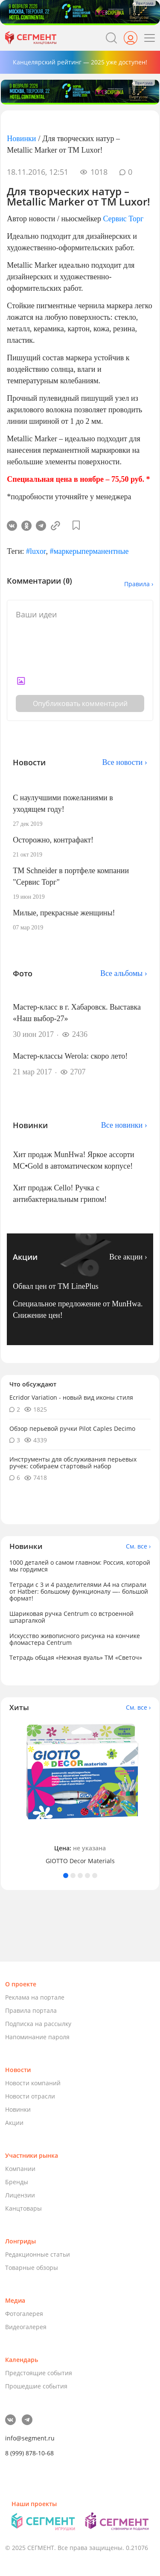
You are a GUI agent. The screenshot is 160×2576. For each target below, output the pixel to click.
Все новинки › (124, 1125)
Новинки (21, 138)
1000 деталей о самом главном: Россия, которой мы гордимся (79, 1565)
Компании (20, 2169)
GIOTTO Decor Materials (80, 1861)
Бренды (16, 2182)
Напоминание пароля (37, 2037)
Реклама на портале (34, 1997)
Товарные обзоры (31, 2267)
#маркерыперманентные (88, 551)
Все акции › (128, 1257)
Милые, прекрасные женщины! (64, 913)
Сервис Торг (123, 218)
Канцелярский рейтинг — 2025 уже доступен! (80, 62)
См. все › (138, 1546)
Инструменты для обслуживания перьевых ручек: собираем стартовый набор (73, 1462)
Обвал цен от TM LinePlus (55, 1286)
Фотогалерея (24, 2314)
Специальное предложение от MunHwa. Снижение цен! (78, 1310)
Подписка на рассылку (38, 2024)
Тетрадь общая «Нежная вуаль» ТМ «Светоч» (75, 1657)
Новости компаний (33, 2083)
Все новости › (124, 762)
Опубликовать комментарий (80, 703)
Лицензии (20, 2195)
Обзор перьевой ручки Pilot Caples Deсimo (72, 1428)
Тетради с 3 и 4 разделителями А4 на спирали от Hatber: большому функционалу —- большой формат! (78, 1591)
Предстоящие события (38, 2373)
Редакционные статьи (37, 2254)
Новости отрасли (30, 2096)
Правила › (138, 584)
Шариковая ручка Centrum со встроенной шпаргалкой (71, 1616)
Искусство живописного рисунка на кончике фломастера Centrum (74, 1639)
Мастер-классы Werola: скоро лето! (70, 1056)
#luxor (36, 551)
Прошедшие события (36, 2386)
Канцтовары (23, 2208)
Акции (14, 2123)
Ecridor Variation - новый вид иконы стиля (71, 1397)
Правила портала (31, 2010)
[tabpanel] (80, 1792)
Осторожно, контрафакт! (53, 840)
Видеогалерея (26, 2327)
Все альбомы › (123, 973)
